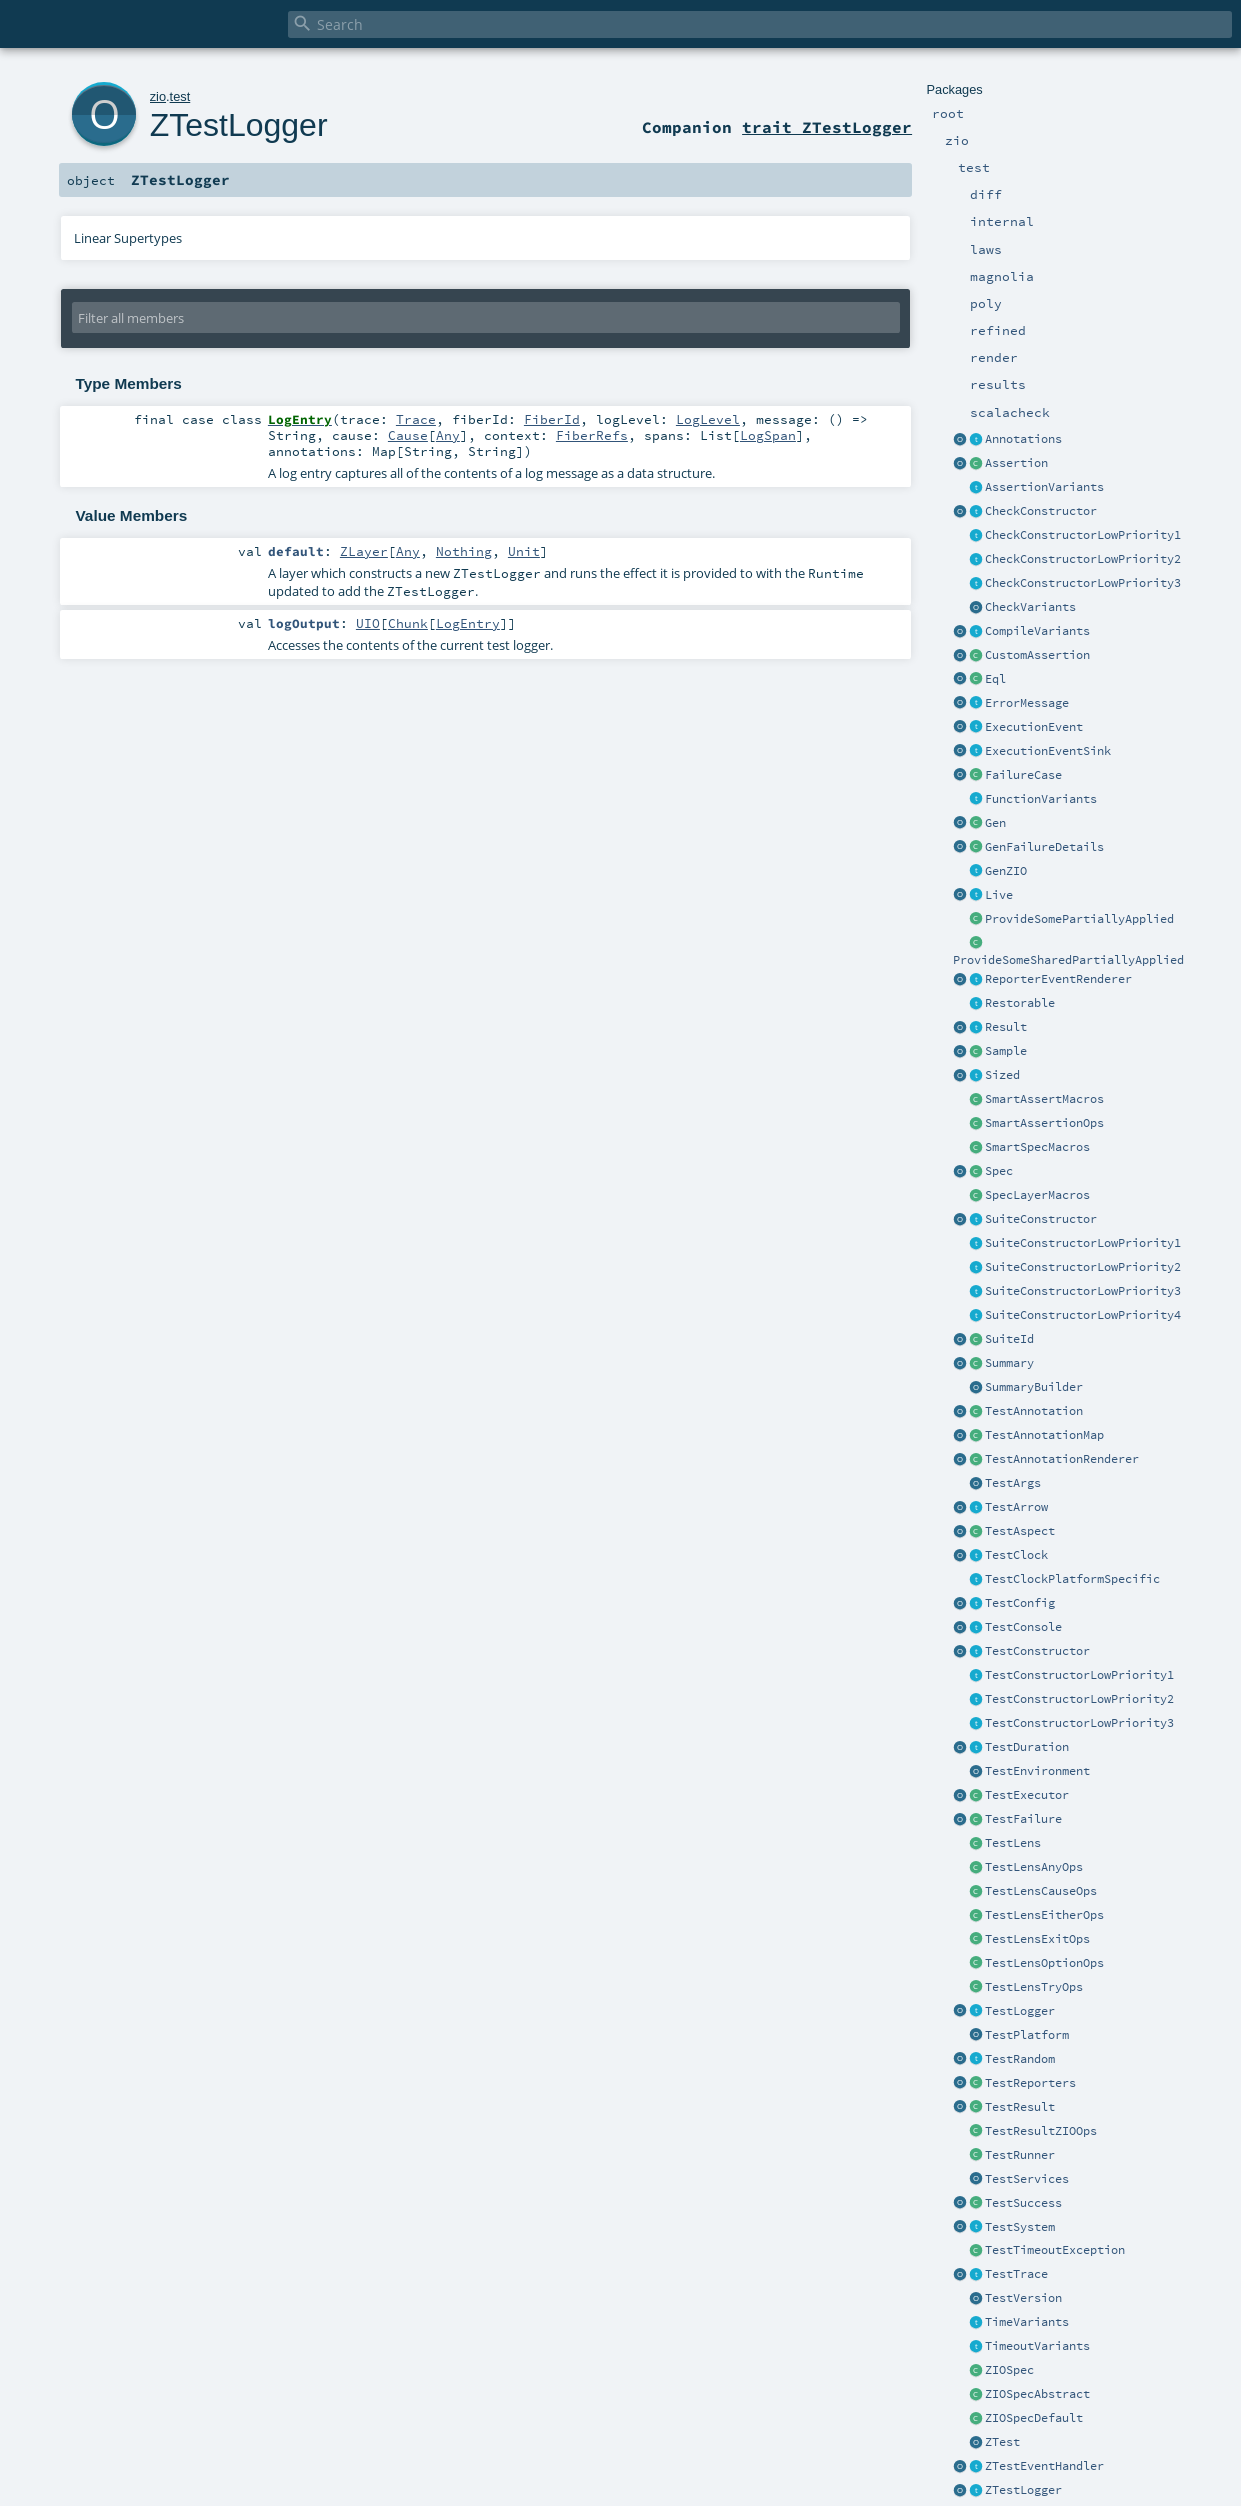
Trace (416, 419)
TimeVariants (1027, 2322)
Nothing (464, 551)
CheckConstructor (1041, 511)
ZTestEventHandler (1044, 2466)
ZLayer (364, 551)
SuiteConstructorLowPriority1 (1083, 1243)
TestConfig (1020, 1603)
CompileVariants (1037, 631)
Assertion (1016, 463)
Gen (995, 823)
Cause (408, 435)
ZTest (1002, 2442)
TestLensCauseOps (1041, 1891)
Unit (524, 551)
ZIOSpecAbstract (1037, 2394)
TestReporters (1030, 2083)
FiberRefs (592, 435)
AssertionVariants (1044, 487)
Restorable (1020, 1003)
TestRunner (1020, 2155)
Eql (995, 679)
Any (448, 435)
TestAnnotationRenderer (1062, 1459)
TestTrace (1016, 2274)
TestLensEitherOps (1044, 1915)
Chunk (408, 623)
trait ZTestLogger (827, 127)
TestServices (1027, 2179)
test (180, 96)
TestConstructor (1037, 1651)
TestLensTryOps (1034, 1987)
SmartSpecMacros (1037, 1147)
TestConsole (1023, 1627)
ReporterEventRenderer (1058, 979)
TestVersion (1023, 2298)
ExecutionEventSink (1048, 751)
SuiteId (1009, 1339)
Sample (1006, 1051)
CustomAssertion (1037, 655)
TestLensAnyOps (1034, 1867)
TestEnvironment (1037, 1771)
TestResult (1020, 2107)
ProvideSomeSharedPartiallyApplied (1068, 960)
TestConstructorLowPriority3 (1079, 1723)
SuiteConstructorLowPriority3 (1083, 1291)
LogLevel (708, 419)
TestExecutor (1027, 1795)
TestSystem (1020, 2227)
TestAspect (1020, 1531)
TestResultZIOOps (1041, 2131)
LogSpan (768, 435)
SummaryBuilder (1034, 1387)
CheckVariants (1030, 607)
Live (999, 895)
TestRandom (1020, 2059)
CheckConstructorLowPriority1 (1083, 535)
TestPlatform (1027, 2035)
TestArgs (1013, 1483)
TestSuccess (1023, 2203)
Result (1006, 1027)
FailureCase (1023, 775)
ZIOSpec (1009, 2370)
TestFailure (1023, 1819)
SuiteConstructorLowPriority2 (1083, 1267)
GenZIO (1006, 871)
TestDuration (1027, 1747)
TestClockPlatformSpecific (1072, 1579)
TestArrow (1016, 1507)
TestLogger (1020, 2011)
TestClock (1016, 1555)
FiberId (552, 419)
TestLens (1013, 1843)
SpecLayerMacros (1037, 1195)
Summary (1009, 1363)
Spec (999, 1171)
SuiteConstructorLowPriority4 (1083, 1315)
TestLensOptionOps (1044, 1963)
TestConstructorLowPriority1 (1079, 1675)
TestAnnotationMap (1044, 1435)
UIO (368, 623)
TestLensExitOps (1037, 1939)
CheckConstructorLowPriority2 (1083, 559)
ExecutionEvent (1034, 727)
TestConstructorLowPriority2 (1079, 1699)
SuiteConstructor (1041, 1219)
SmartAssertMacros (1044, 1099)
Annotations (1023, 439)
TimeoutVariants (1037, 2346)
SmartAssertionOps (1044, 1123)
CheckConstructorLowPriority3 (1083, 583)
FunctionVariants (1041, 799)
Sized (1002, 1075)
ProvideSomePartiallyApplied (1079, 919)
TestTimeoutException (1055, 2250)
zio (158, 96)
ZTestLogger (1023, 2490)
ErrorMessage (1027, 703)
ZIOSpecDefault (1034, 2418)
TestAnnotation (1034, 1411)
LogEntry (468, 623)
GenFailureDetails (1044, 847)
